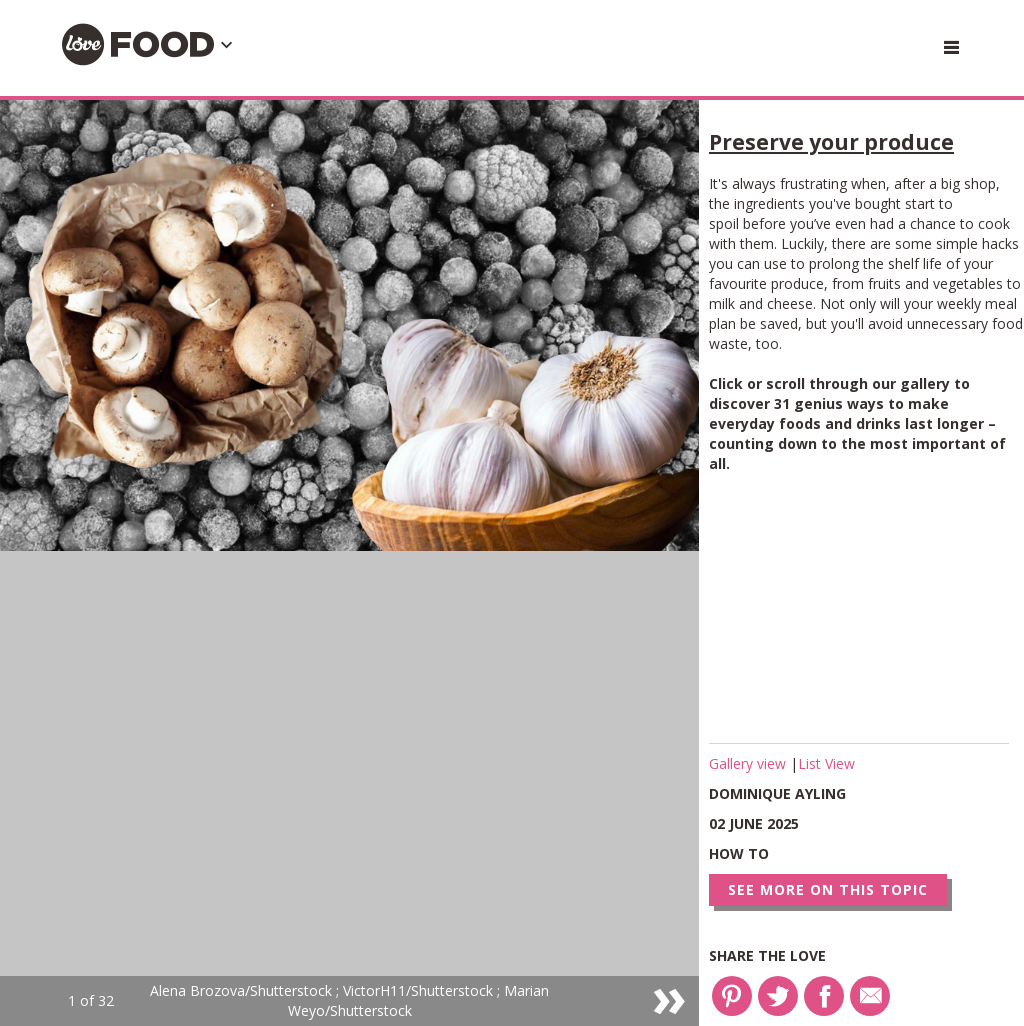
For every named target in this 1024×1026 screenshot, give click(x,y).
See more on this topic (828, 889)
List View (826, 763)
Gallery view (749, 763)
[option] (349, 563)
